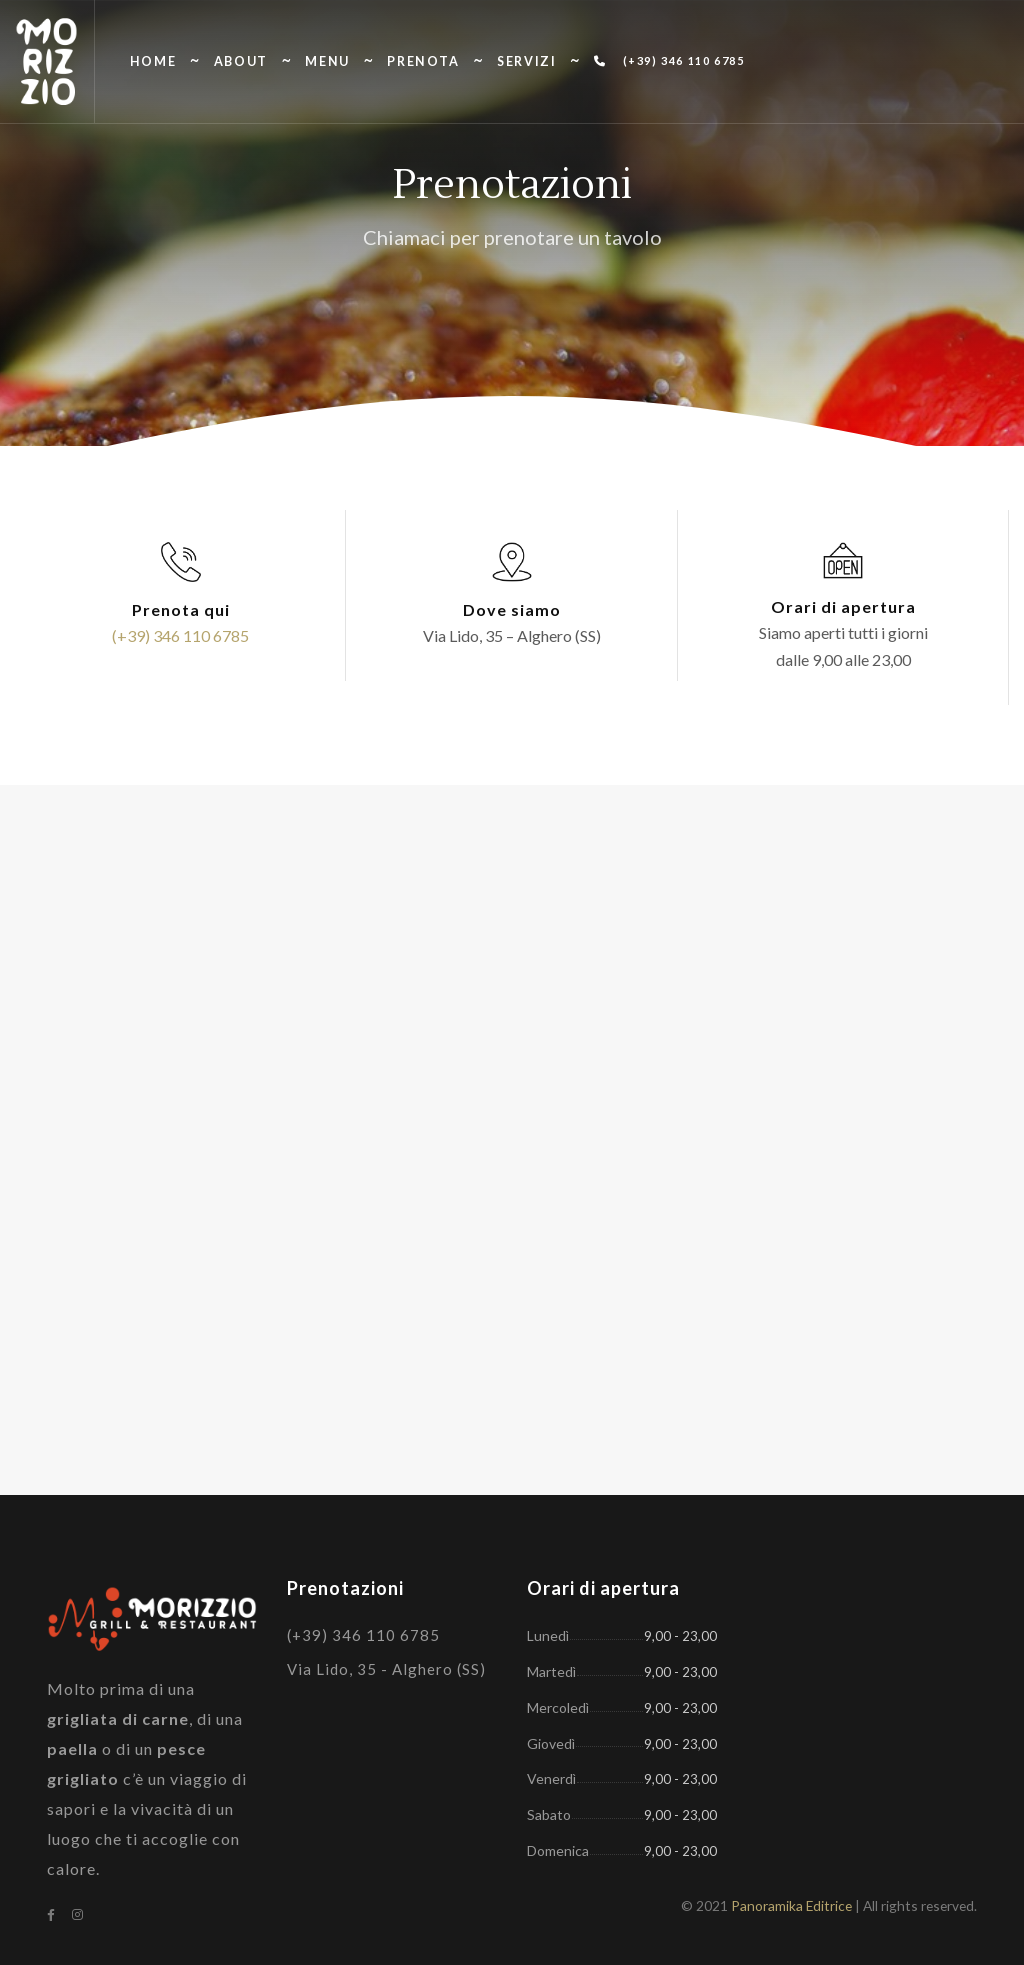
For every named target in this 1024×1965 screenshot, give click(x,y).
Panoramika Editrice (791, 1905)
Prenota (423, 61)
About (241, 61)
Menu (327, 61)
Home (153, 61)
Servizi (526, 61)
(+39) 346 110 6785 (669, 60)
